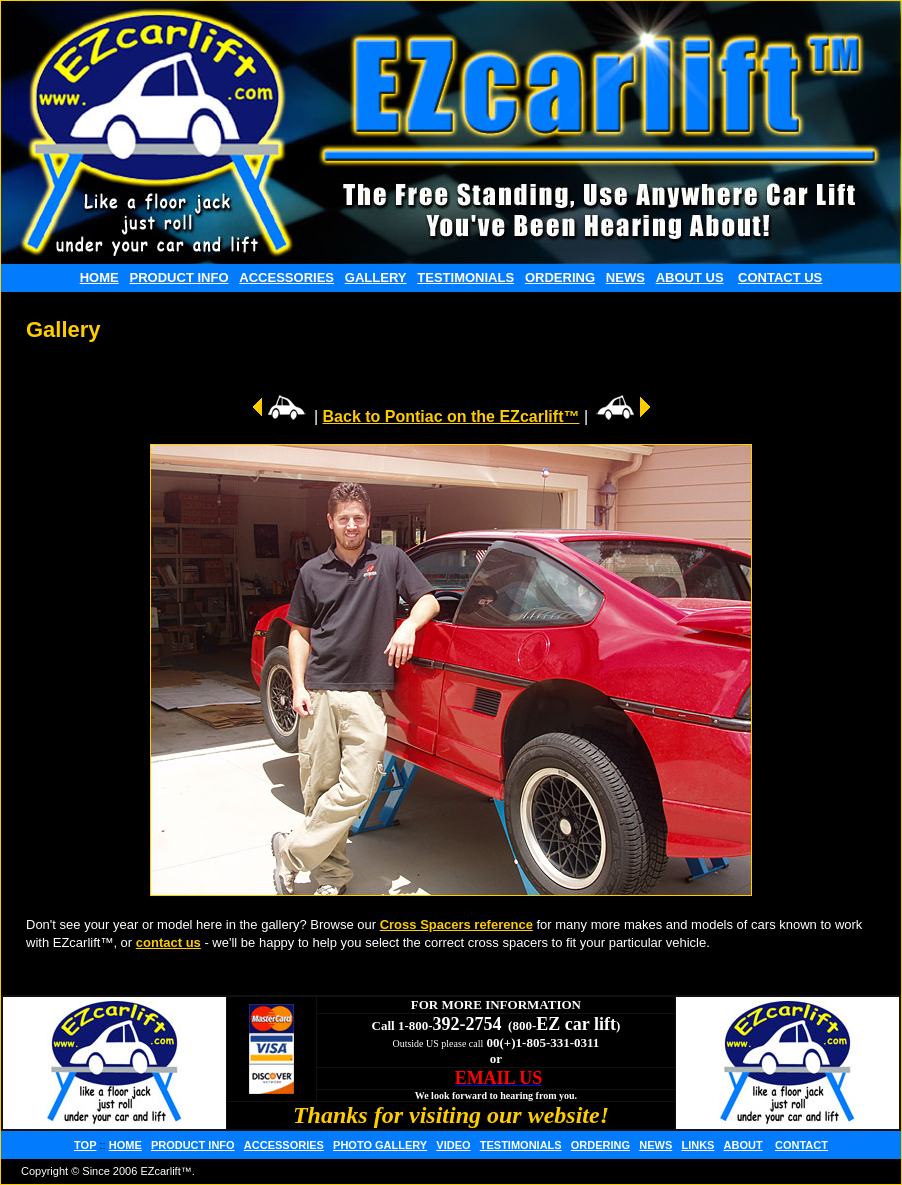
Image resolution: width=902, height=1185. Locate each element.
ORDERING (560, 277)
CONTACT (801, 1145)
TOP (85, 1145)
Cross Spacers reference (456, 924)
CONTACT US (780, 277)
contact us (168, 942)
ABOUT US (690, 277)
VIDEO (453, 1145)
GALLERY (376, 277)
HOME (99, 277)
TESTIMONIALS (465, 277)
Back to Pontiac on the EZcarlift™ (451, 416)
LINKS (697, 1145)
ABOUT (743, 1145)
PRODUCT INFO (179, 277)
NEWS (625, 277)
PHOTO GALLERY (380, 1145)
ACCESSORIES (286, 277)
